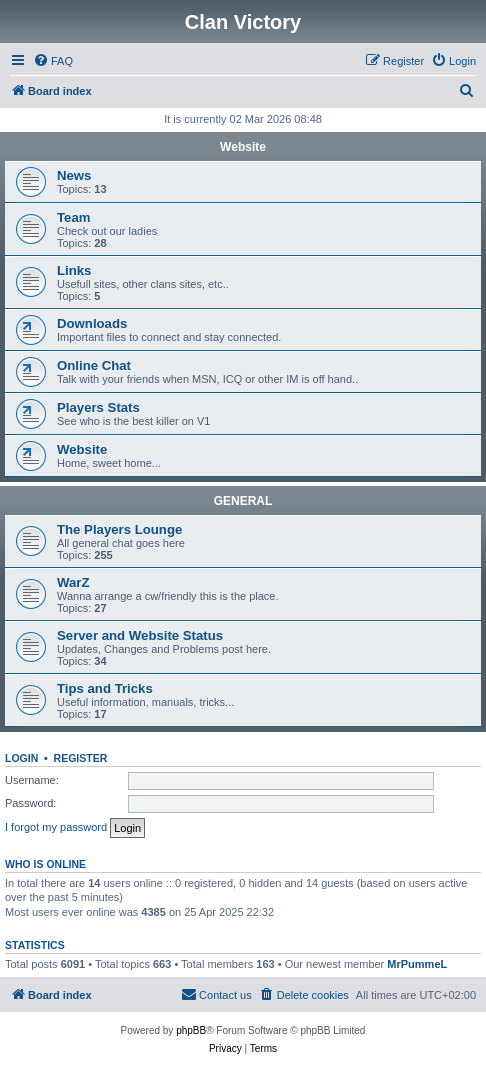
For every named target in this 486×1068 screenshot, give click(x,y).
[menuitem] (53, 61)
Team (73, 217)
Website (243, 147)
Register (81, 758)
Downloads (92, 323)
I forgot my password (56, 827)
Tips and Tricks (105, 688)
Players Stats (98, 407)
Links (74, 270)
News (74, 175)
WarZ (73, 582)
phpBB (191, 1030)
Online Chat (94, 365)
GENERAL (243, 501)
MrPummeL (417, 964)
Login (21, 758)
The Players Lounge (119, 529)
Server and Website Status (140, 635)
